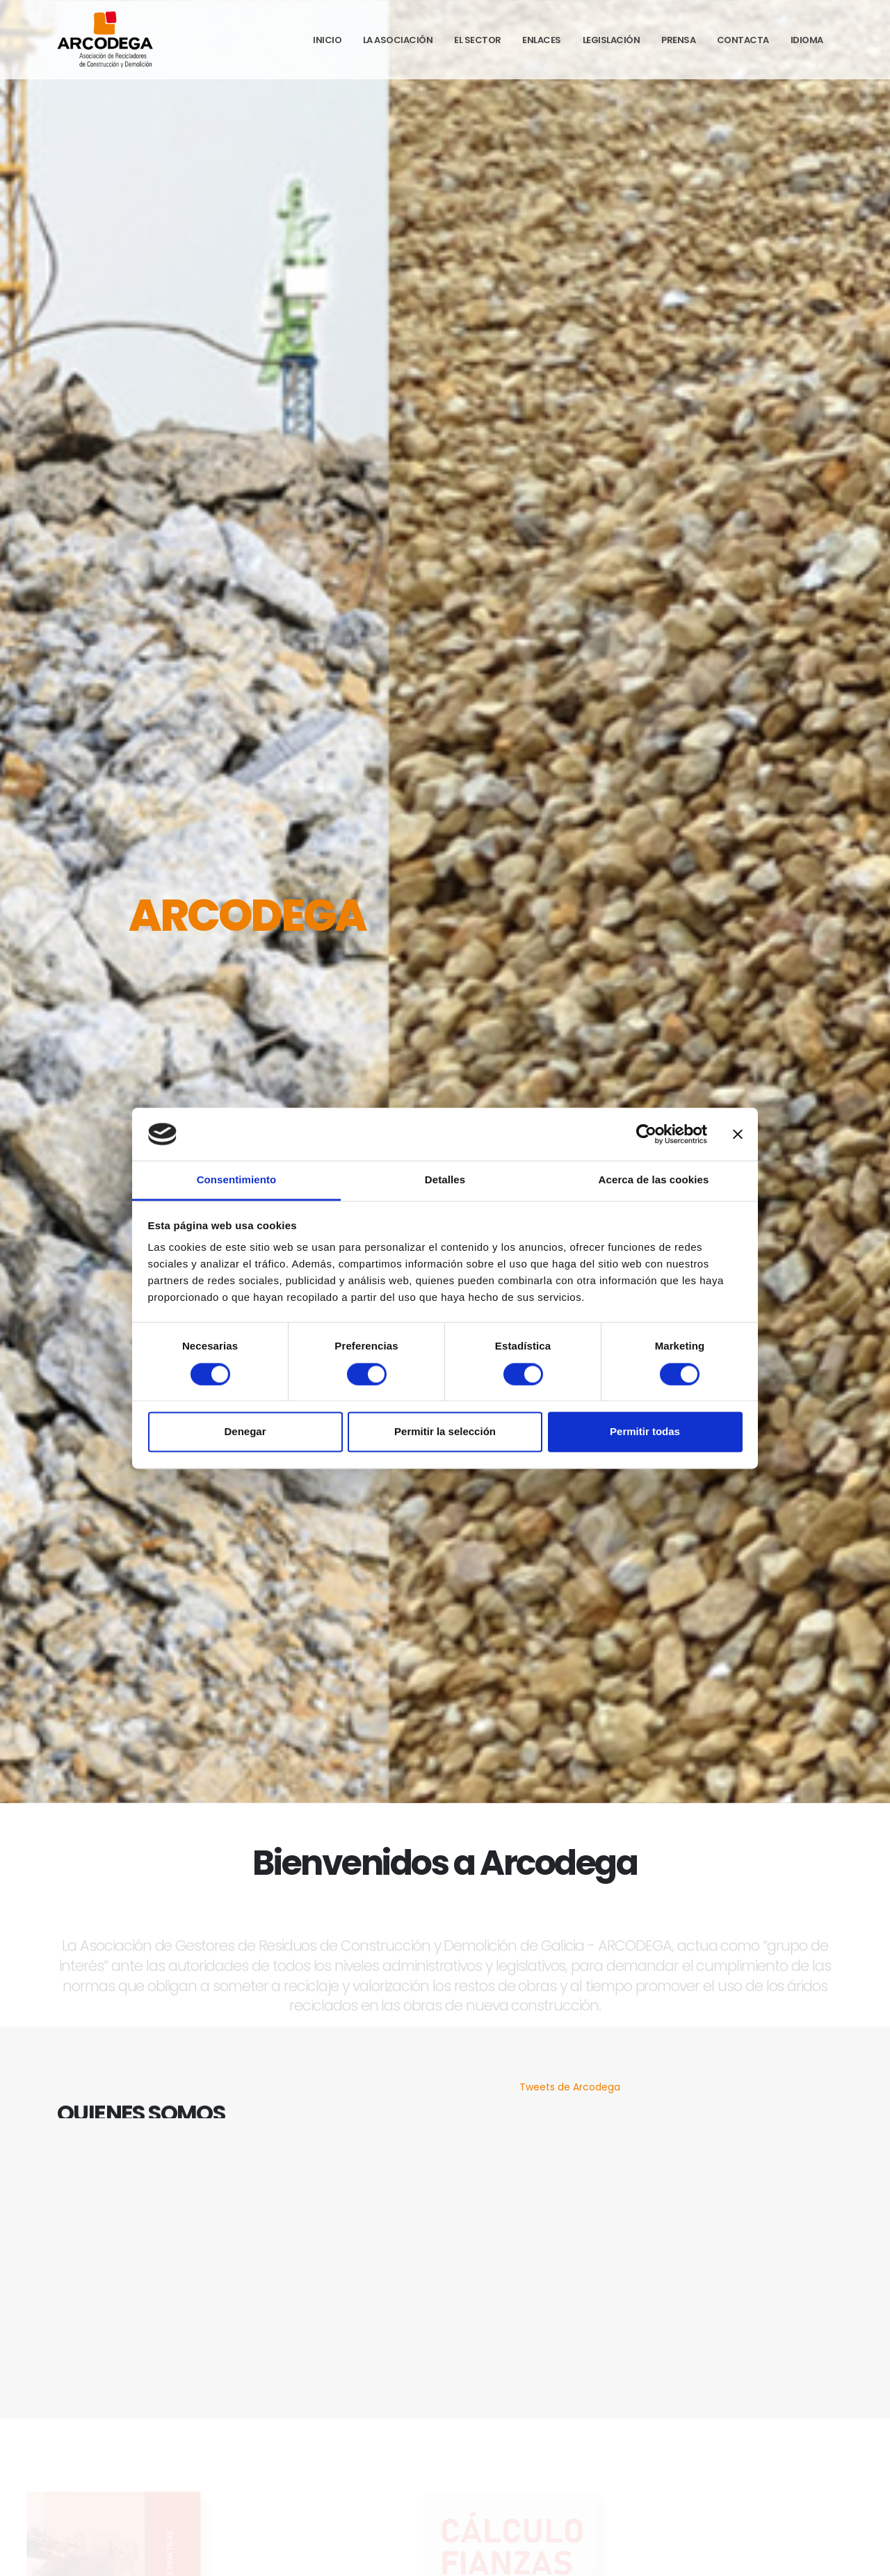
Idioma (807, 40)
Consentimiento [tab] (237, 1180)
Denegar (245, 1432)
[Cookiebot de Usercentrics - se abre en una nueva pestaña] (646, 1133)
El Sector (477, 40)
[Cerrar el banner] (738, 1134)
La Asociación (398, 40)
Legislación (611, 40)
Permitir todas (645, 1432)
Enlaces (541, 40)
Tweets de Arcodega (569, 2087)
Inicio (327, 40)
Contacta (743, 40)
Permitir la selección (445, 1432)
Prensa (678, 40)
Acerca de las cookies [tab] (654, 1180)
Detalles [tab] (445, 1180)
